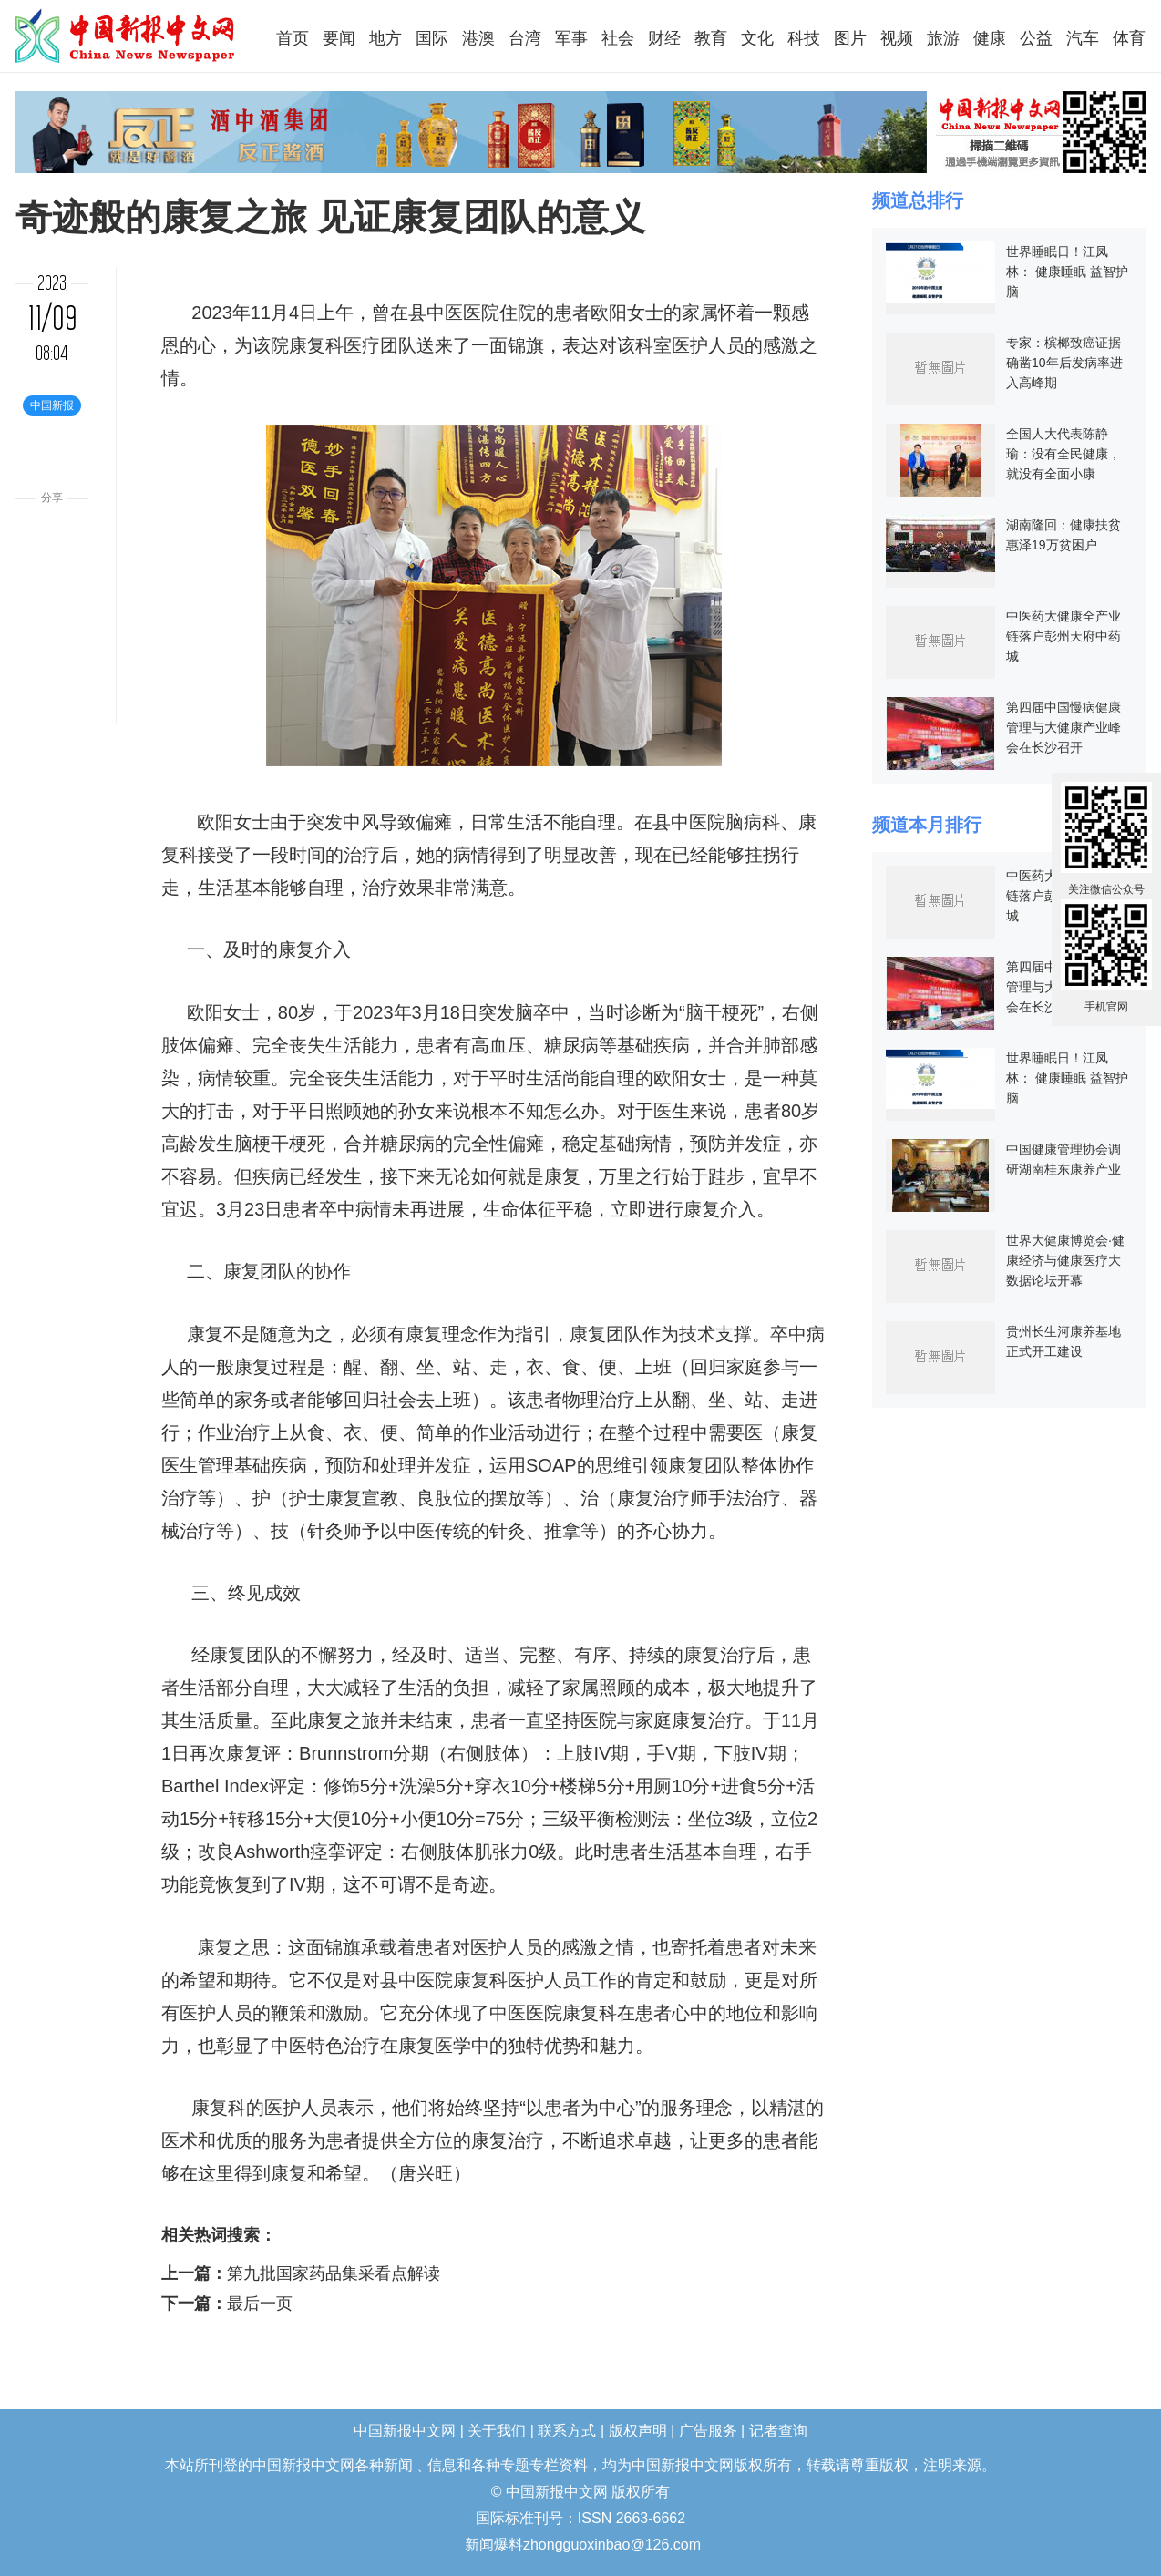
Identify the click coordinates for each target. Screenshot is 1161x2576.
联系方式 (567, 2430)
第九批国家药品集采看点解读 (333, 2273)
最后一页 (260, 2303)
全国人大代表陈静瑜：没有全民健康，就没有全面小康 (1063, 453)
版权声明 (638, 2430)
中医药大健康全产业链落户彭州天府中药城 (1063, 636)
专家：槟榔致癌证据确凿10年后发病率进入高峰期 (1064, 362)
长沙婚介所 (2, 2532)
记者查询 (778, 2430)
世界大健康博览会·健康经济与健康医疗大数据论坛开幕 (1065, 1260)
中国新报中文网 (126, 35)
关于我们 (496, 2430)
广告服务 (708, 2430)
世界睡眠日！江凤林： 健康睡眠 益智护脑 (1067, 271)
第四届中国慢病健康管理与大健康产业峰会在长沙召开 (1063, 727)
